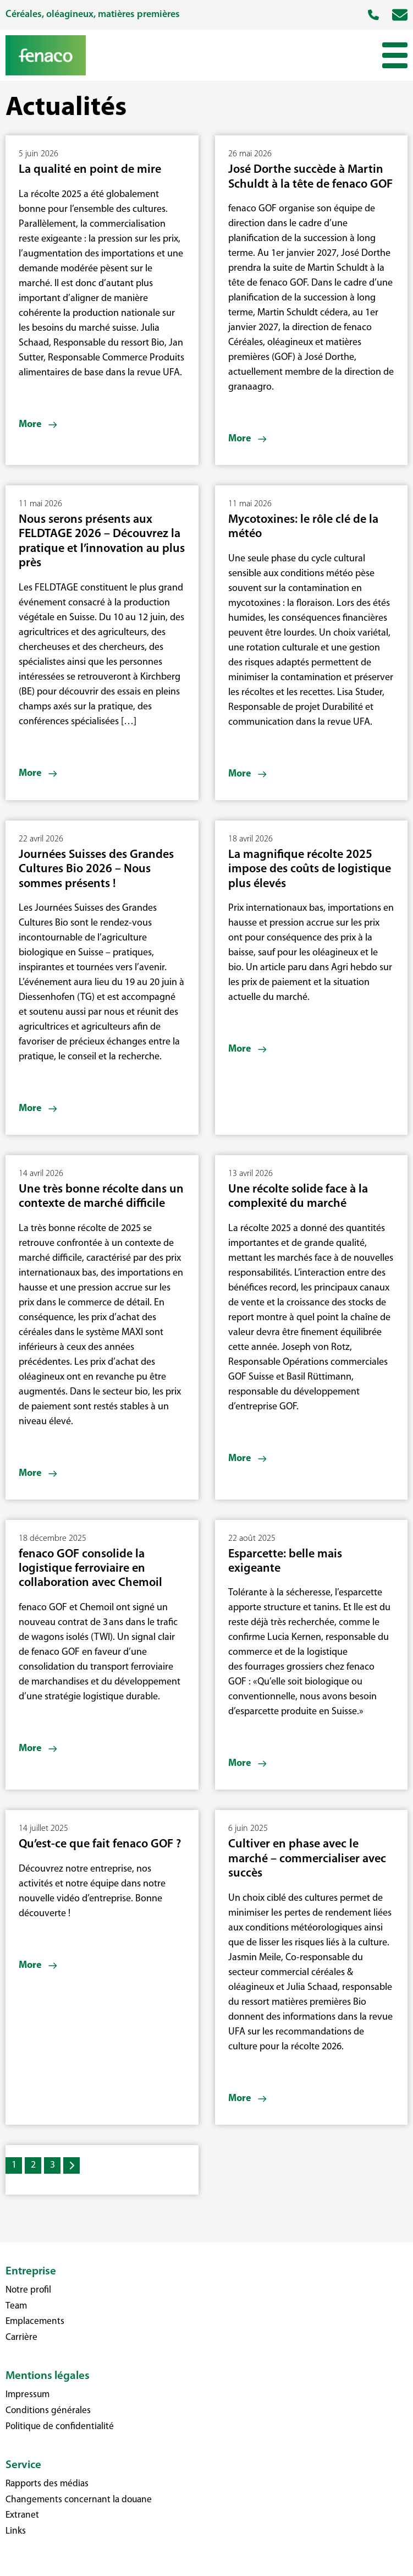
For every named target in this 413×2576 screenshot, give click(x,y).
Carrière (21, 2337)
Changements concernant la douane (78, 2499)
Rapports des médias (47, 2484)
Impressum (27, 2394)
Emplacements (34, 2321)
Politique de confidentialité (59, 2426)
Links (15, 2531)
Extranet (22, 2515)
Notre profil (28, 2290)
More (30, 425)
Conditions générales (48, 2410)
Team (16, 2306)
